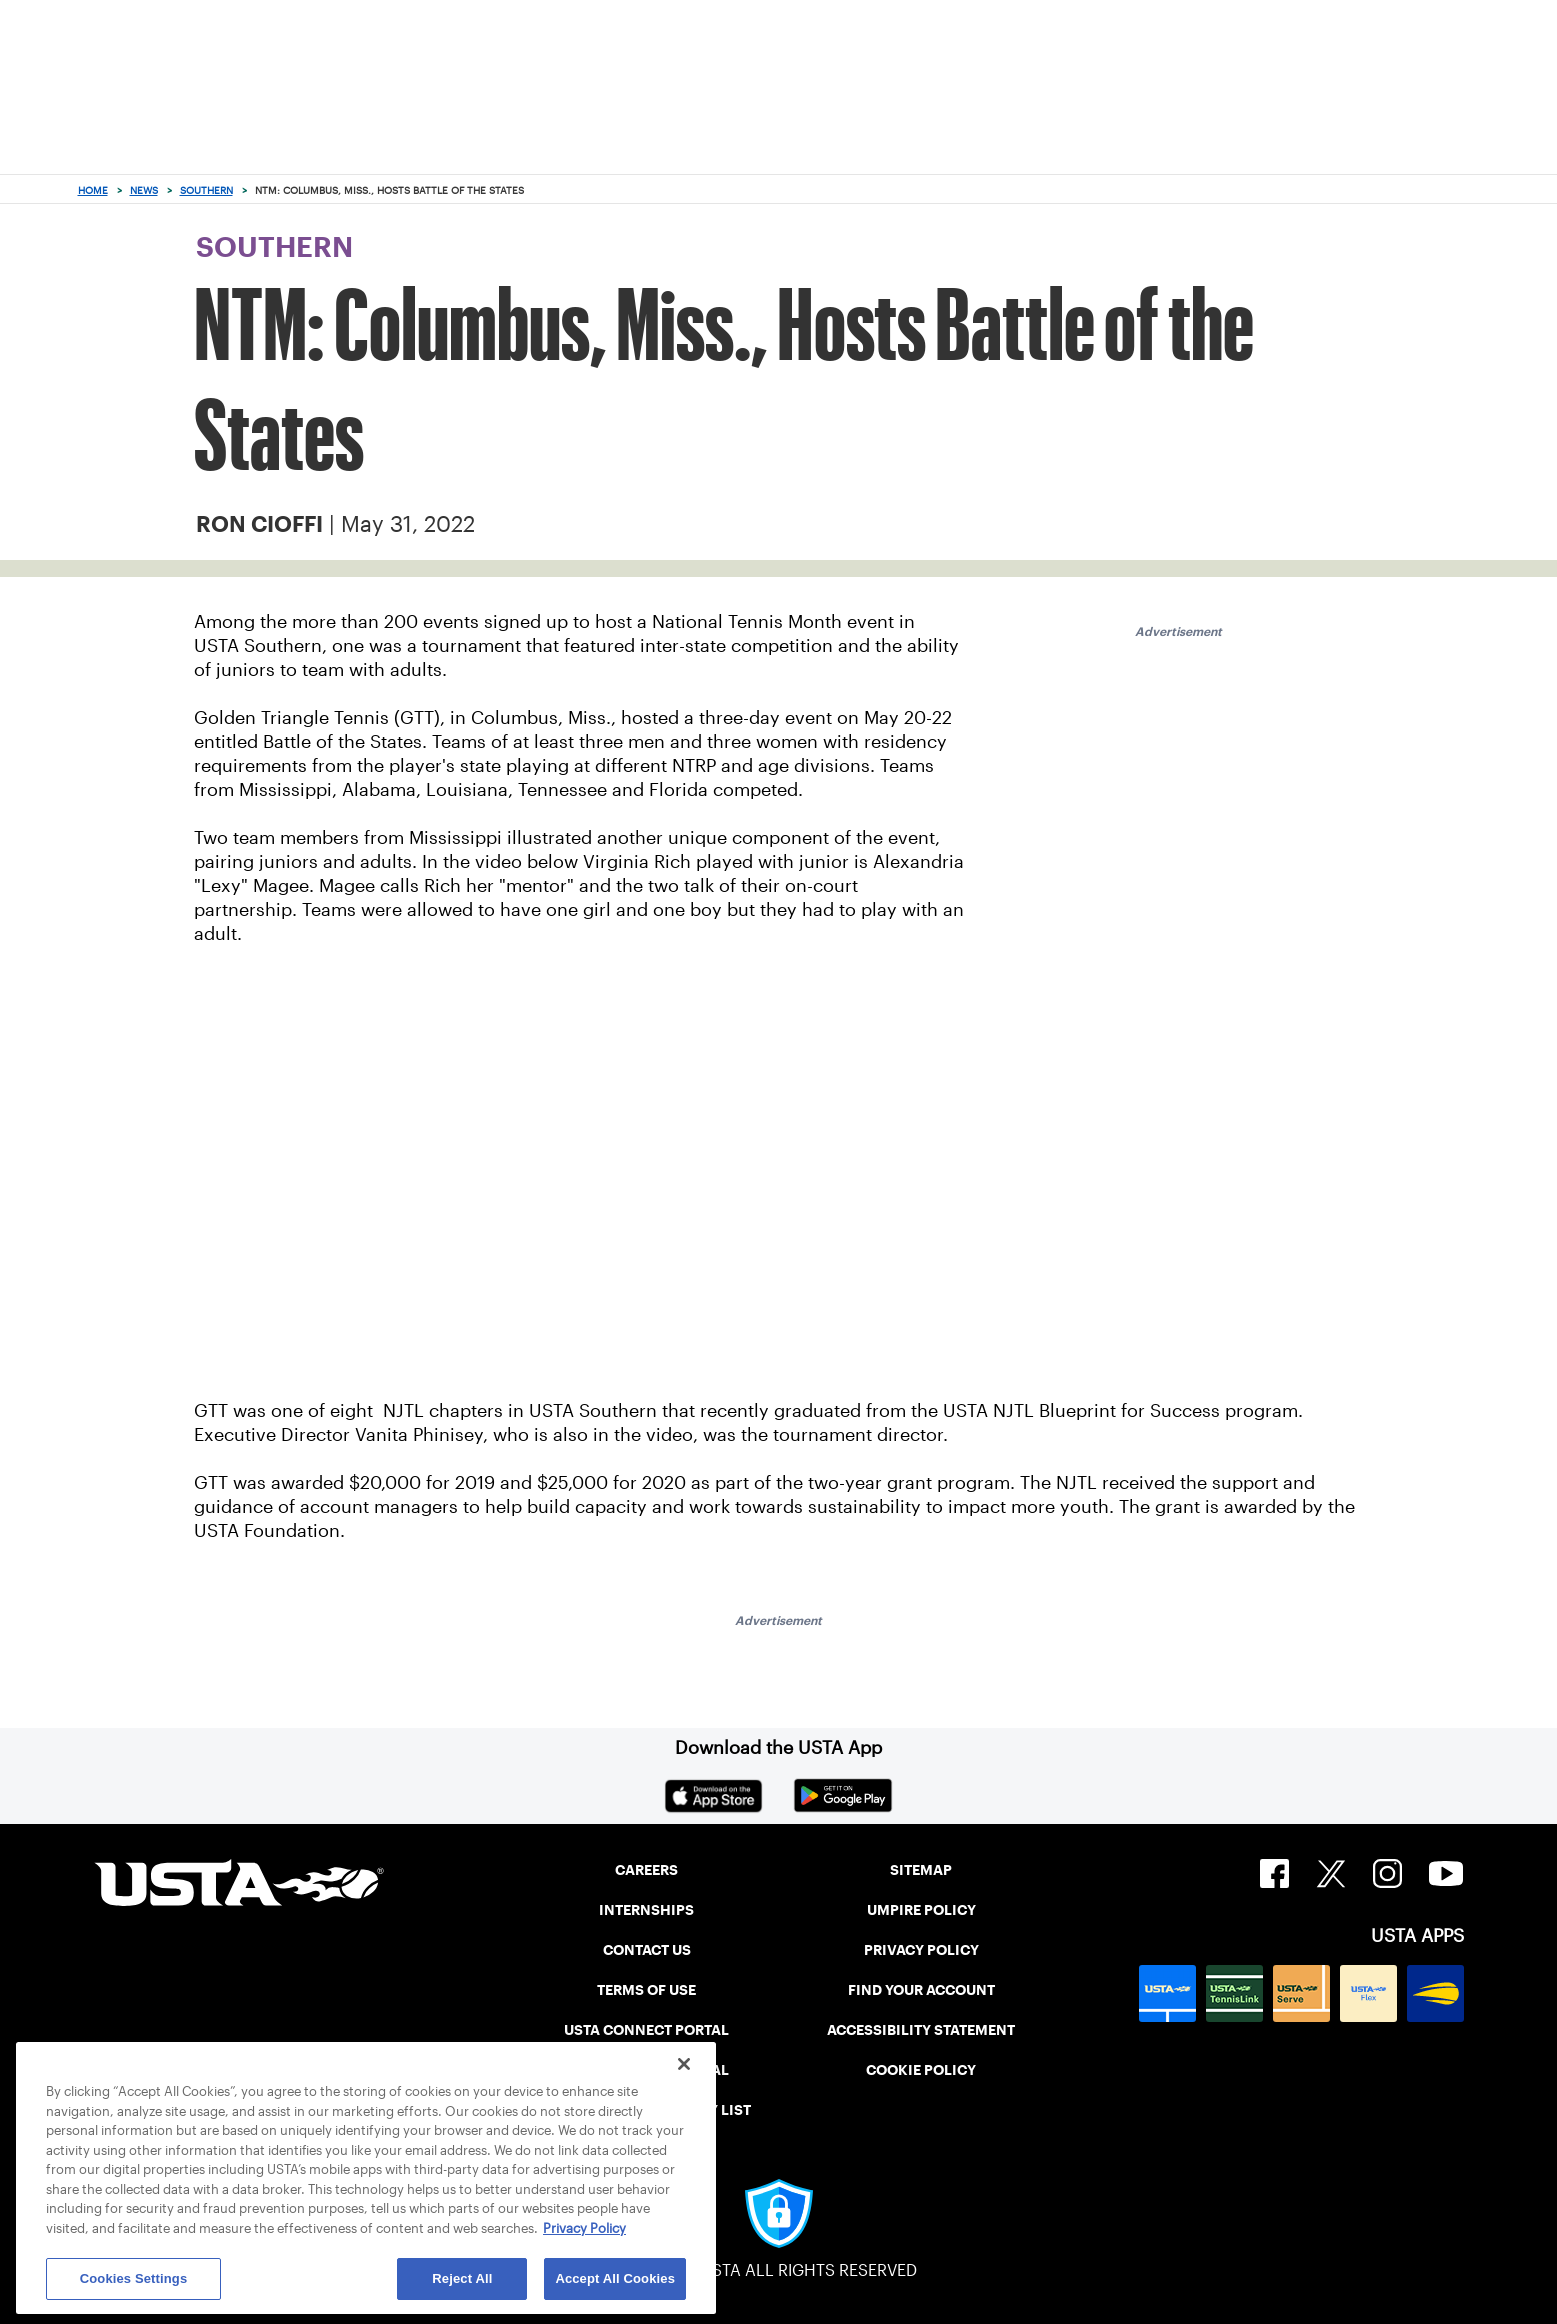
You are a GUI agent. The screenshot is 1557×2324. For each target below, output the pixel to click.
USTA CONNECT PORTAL (646, 2030)
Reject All (462, 2278)
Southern (206, 190)
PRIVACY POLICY (921, 1950)
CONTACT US (647, 1950)
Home (93, 190)
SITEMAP (921, 1870)
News (144, 190)
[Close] (684, 2064)
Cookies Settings (134, 2278)
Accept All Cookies (615, 2278)
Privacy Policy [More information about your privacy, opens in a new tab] (584, 2228)
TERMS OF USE (646, 1990)
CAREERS (646, 1870)
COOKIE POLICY (921, 2070)
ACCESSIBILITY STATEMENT (921, 2030)
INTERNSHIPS (646, 1910)
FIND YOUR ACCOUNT (921, 1990)
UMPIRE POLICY (921, 1910)
